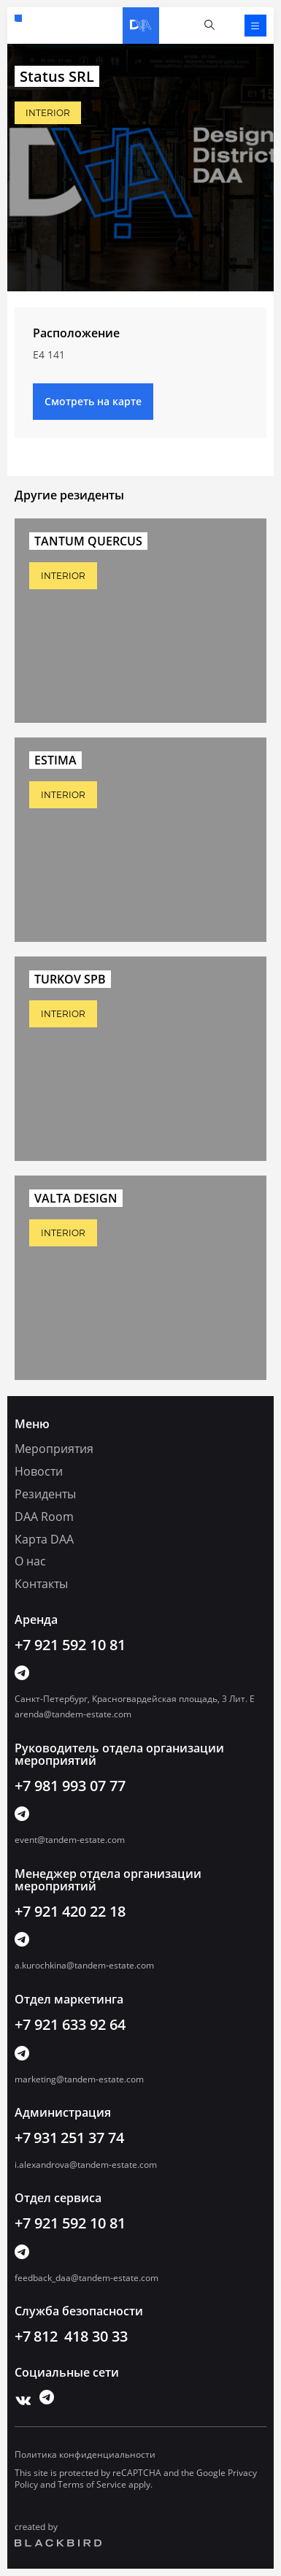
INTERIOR (48, 112)
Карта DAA (44, 1539)
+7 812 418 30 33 (71, 2336)
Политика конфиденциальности (85, 2454)
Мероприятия (54, 1449)
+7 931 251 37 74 (69, 2137)
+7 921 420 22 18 (70, 1911)
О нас (30, 1561)
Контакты (41, 1584)
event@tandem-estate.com (70, 1839)
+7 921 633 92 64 (70, 2024)
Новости (39, 1471)
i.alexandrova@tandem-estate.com (86, 2164)
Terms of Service (92, 2484)
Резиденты (45, 1494)
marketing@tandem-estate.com (79, 2079)
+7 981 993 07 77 (70, 1785)
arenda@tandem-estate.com (73, 1714)
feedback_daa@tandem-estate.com (86, 2278)
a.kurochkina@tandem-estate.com (84, 1965)
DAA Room (44, 1517)
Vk (19, 2397)
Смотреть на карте (93, 401)
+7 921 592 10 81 (18, 18)
